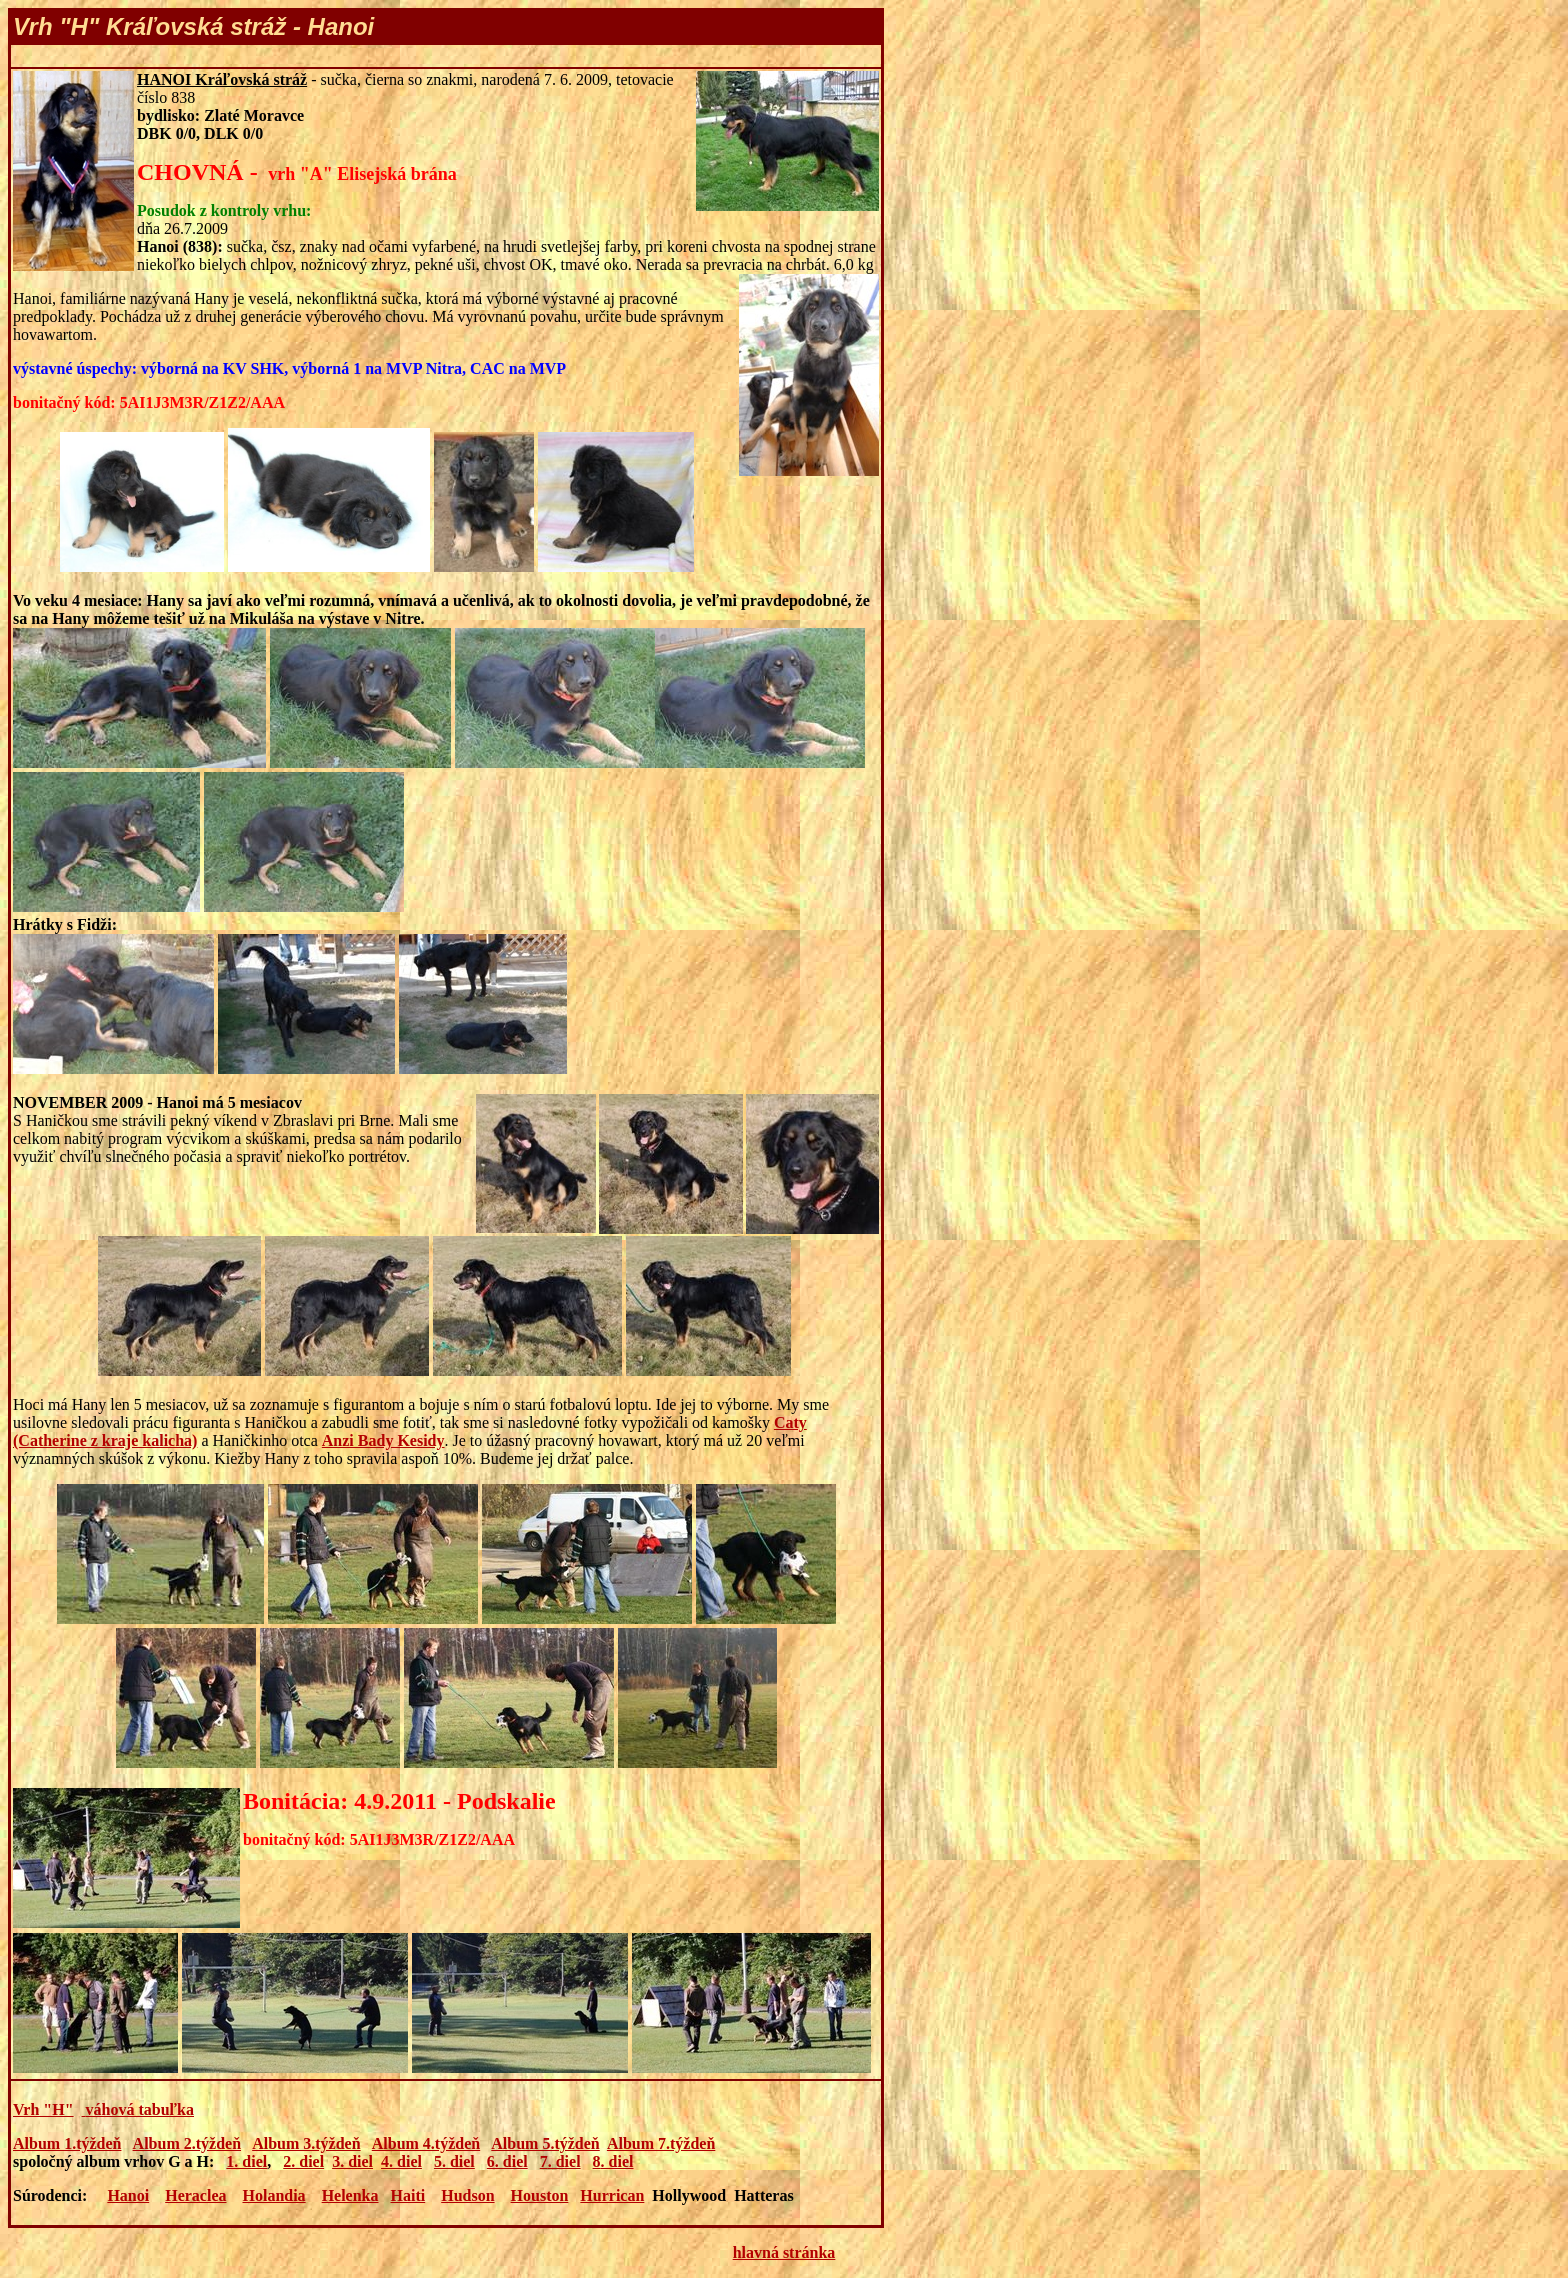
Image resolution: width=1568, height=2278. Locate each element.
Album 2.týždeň (187, 2143)
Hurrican (612, 2195)
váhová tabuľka (140, 2109)
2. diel (303, 2161)
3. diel (352, 2161)
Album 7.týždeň (661, 2143)
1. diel (246, 2161)
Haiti (408, 2195)
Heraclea (195, 2195)
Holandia (273, 2195)
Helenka (350, 2195)
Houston (540, 2195)
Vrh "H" (43, 2109)
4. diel (401, 2161)
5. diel (454, 2161)
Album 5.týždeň (545, 2143)
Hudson (467, 2195)
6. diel (507, 2161)
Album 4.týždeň (426, 2143)
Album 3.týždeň (306, 2143)
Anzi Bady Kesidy (383, 1440)
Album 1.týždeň (67, 2143)
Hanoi (128, 2195)
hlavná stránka (784, 2252)
